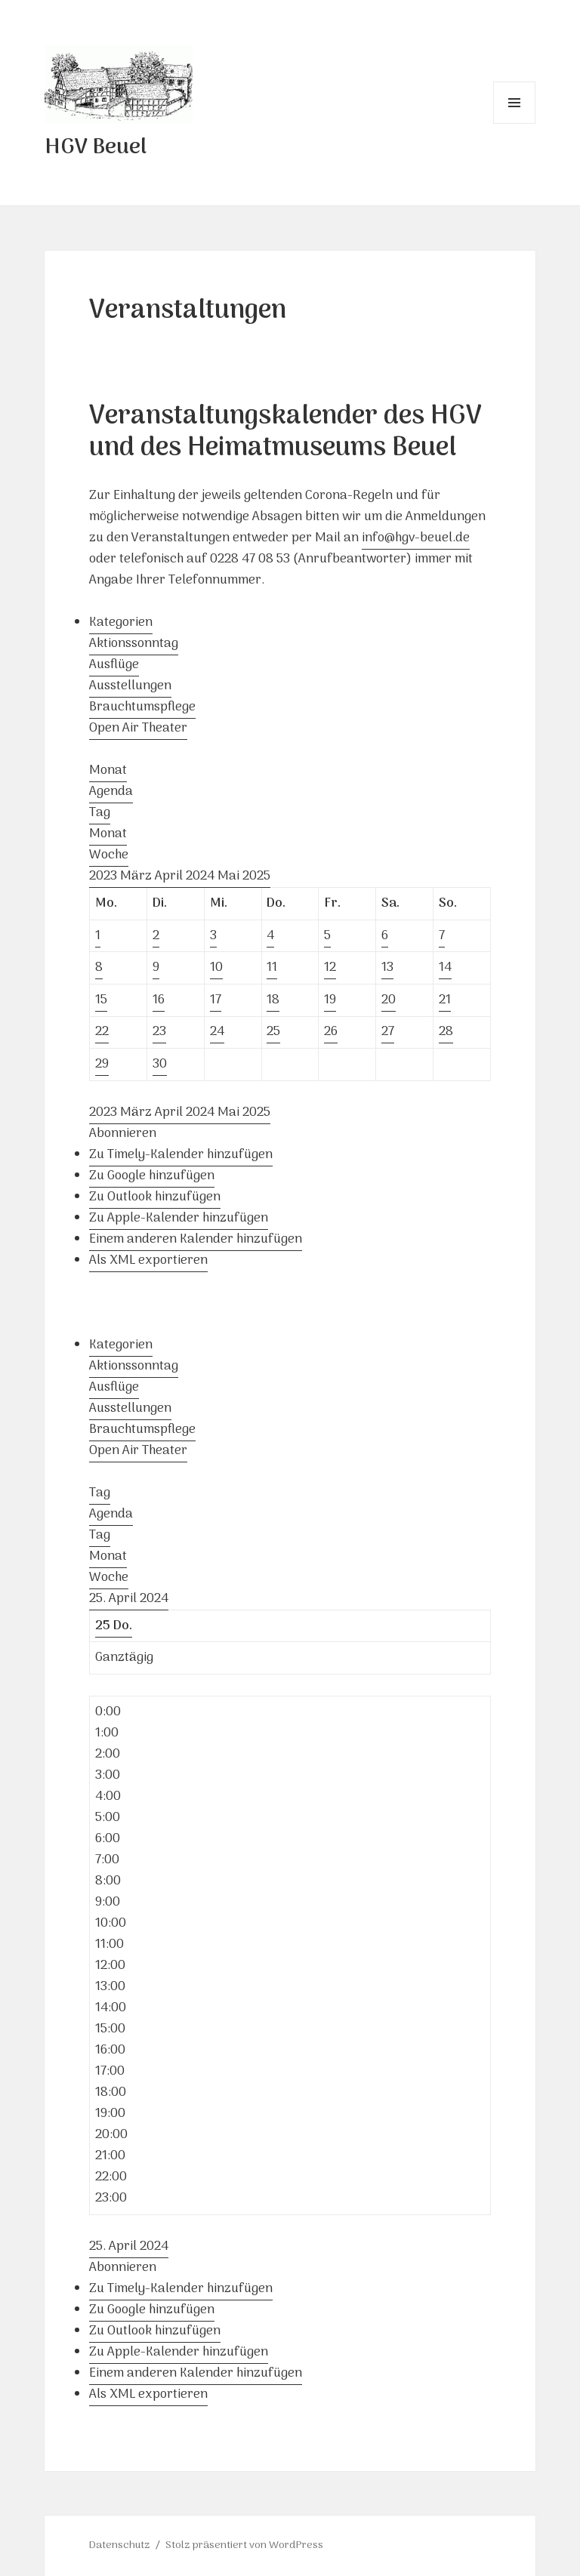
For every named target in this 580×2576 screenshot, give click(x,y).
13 (387, 967)
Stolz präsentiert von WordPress (244, 2545)
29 (102, 1064)
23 (159, 1032)
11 (272, 967)
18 (273, 1000)
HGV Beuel (96, 147)
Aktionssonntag (133, 644)
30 (160, 1064)
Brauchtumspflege (142, 707)
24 (217, 1032)
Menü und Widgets (514, 123)
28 (446, 1032)
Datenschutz (119, 2545)
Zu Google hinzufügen (151, 1176)
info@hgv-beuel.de (416, 538)
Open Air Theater (138, 728)
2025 (256, 876)
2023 (104, 876)
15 (101, 1000)
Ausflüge (114, 665)
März (137, 876)
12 (330, 967)
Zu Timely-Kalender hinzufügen (181, 1155)
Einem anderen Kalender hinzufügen (195, 1239)
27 (387, 1032)
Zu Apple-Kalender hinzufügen (178, 1218)
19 (330, 1000)
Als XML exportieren (148, 1260)
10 (216, 967)
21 (445, 1000)
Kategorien (121, 622)
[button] (122, 1134)
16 (159, 1000)
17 (215, 1000)
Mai (230, 876)
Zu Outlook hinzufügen (155, 1197)
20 (388, 1000)
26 (331, 1032)
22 (102, 1032)
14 (445, 967)
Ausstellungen (130, 686)
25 (273, 1032)
